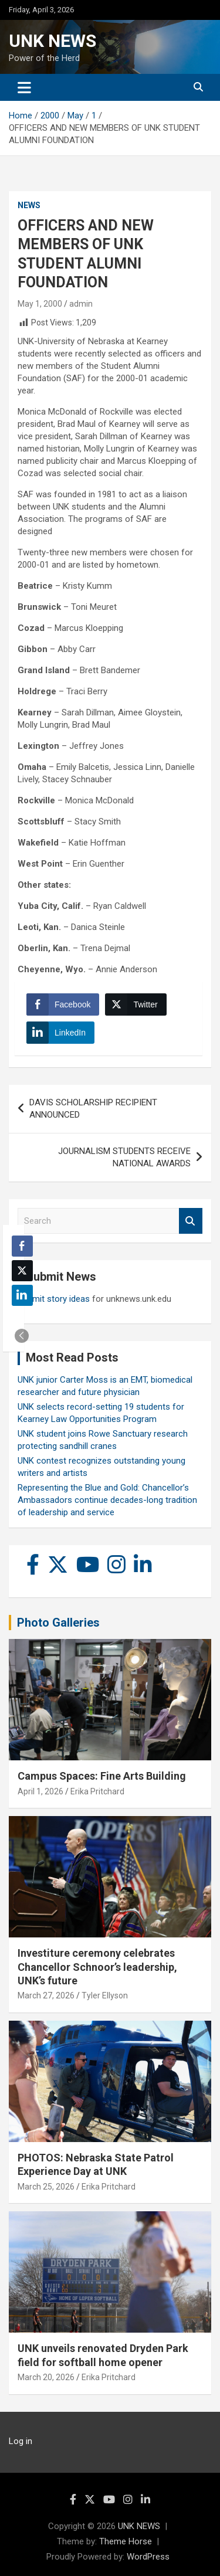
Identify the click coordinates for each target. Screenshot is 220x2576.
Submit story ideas (54, 1299)
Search (190, 1221)
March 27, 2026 (46, 1995)
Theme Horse (125, 2541)
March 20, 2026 (46, 2377)
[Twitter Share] (135, 1004)
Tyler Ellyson (105, 1995)
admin (81, 303)
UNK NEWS (52, 40)
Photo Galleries (58, 1622)
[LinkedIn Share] (60, 1032)
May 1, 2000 (40, 303)
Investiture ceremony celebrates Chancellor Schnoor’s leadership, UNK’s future (97, 1967)
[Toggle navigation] (24, 87)
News (29, 205)
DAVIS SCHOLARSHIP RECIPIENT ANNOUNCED (93, 1108)
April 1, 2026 (40, 1791)
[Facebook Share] (62, 1004)
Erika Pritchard (97, 1791)
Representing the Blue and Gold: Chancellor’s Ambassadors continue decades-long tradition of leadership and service (107, 1500)
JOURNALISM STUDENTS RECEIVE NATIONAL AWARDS (124, 1157)
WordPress (148, 2556)
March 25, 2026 (46, 2186)
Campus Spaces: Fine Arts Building (102, 1776)
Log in (20, 2441)
